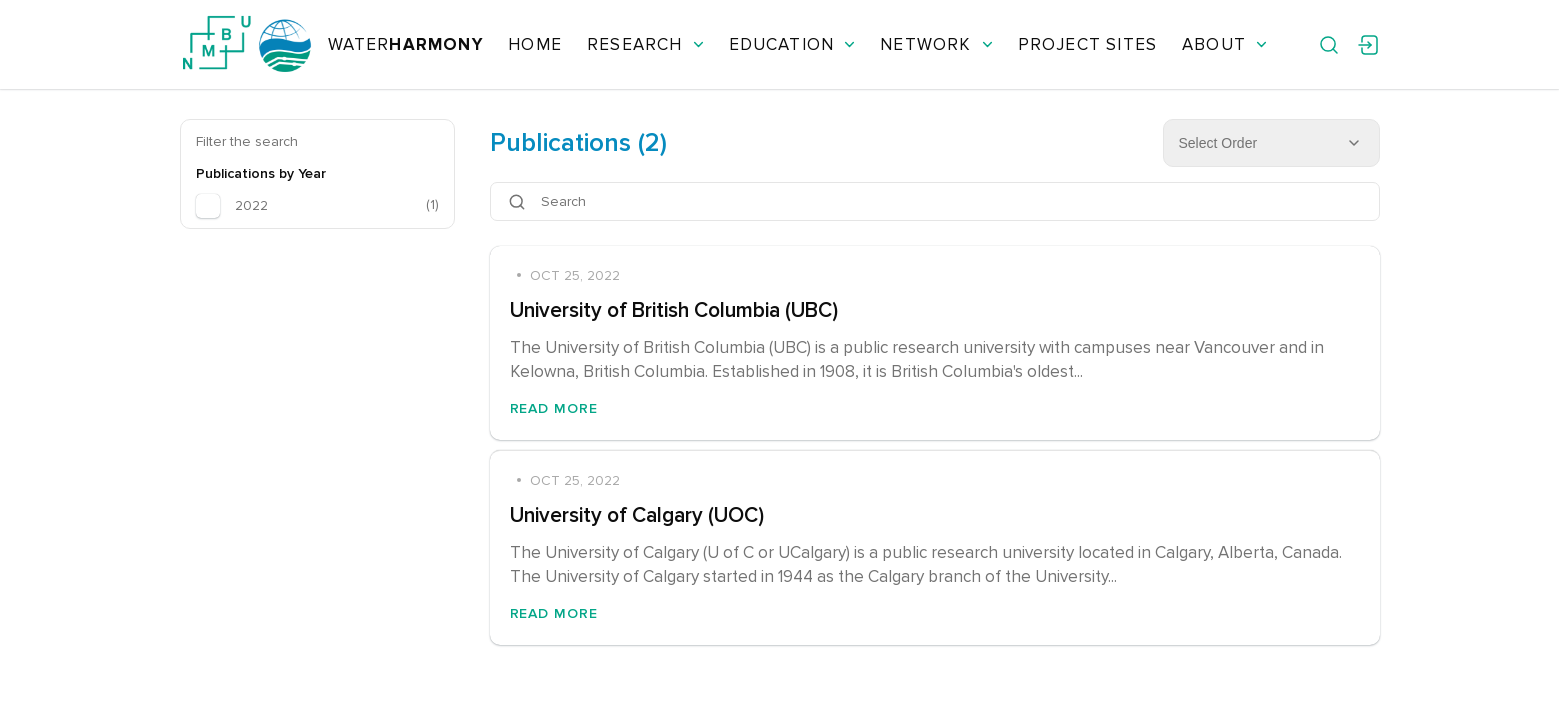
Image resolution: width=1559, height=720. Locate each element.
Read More (554, 408)
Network (936, 44)
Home (535, 44)
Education (792, 44)
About (1224, 44)
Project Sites (1087, 44)
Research (645, 44)
